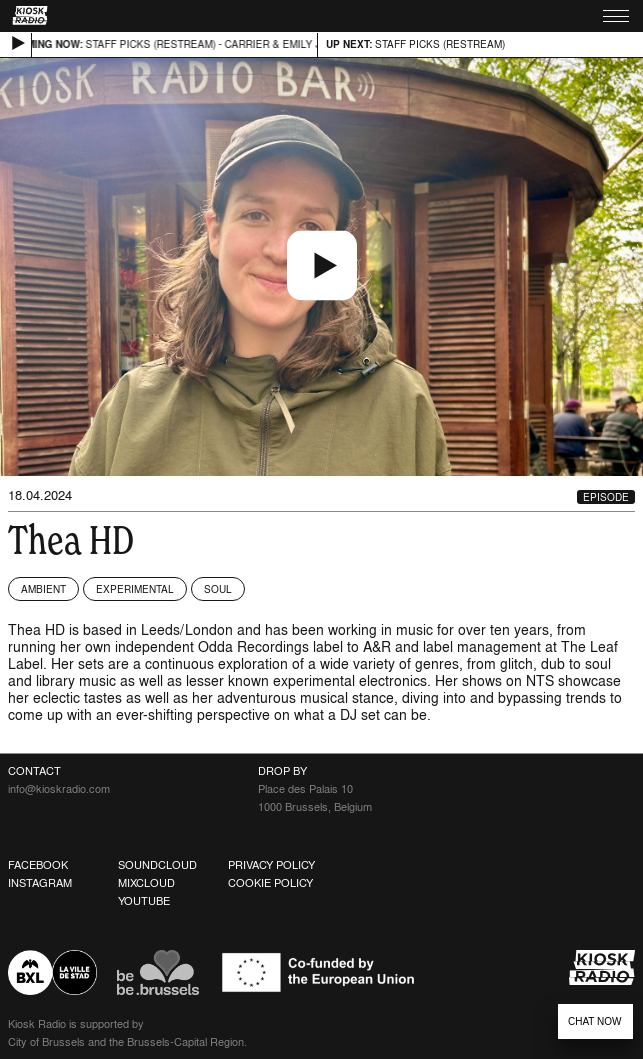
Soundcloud (157, 865)
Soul (218, 589)
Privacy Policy (271, 865)
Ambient (43, 589)
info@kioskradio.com (59, 789)
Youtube (144, 901)
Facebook (38, 865)
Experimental (135, 589)
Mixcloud (146, 883)
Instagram (40, 883)
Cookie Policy (270, 883)
